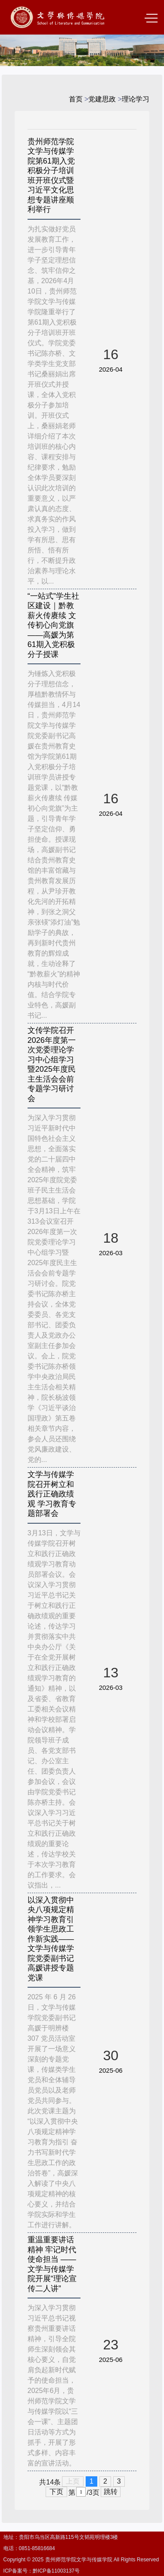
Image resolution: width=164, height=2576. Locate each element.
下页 (56, 2491)
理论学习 (135, 99)
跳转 (111, 2491)
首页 (76, 99)
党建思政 (102, 99)
